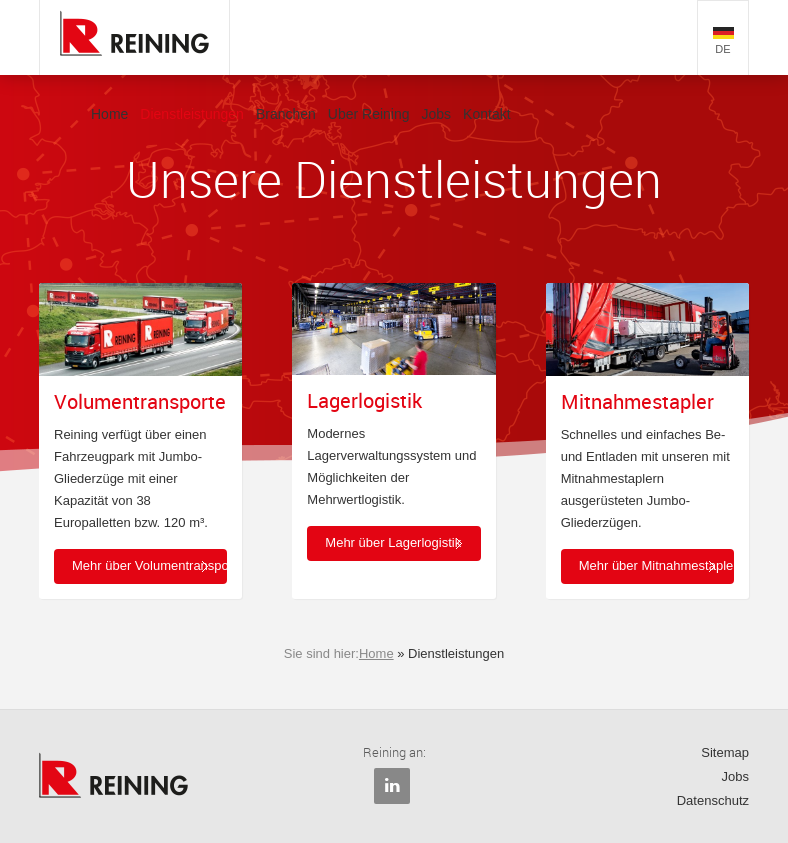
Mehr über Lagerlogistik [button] (393, 542)
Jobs (437, 114)
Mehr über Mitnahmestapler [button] (656, 565)
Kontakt (486, 114)
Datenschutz (713, 800)
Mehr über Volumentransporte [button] (149, 565)
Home (109, 114)
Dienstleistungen (192, 114)
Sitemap (725, 752)
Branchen (286, 114)
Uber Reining (369, 114)
